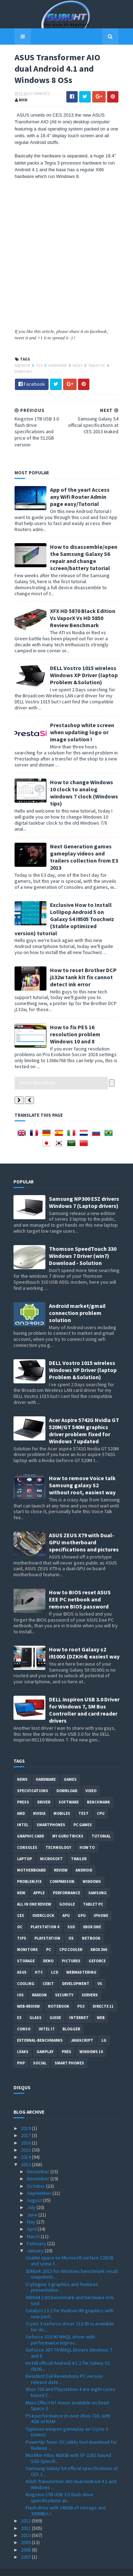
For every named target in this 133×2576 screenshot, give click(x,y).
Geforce (97, 1949)
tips (21, 1926)
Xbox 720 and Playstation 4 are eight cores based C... (70, 2380)
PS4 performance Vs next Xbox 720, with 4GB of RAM (68, 2407)
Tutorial (101, 1824)
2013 (26, 2152)
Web (101, 2005)
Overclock (43, 1903)
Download (66, 1779)
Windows (22, 372)
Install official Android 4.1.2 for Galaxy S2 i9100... (68, 2354)
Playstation (47, 1926)
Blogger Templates (95, 2566)
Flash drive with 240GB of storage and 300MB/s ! (66, 2499)
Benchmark (98, 1790)
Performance (66, 1881)
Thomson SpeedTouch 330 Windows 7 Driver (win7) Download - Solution (82, 1243)
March (34, 2224)
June (32, 2202)
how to (87, 1835)
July (32, 2195)
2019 (26, 2116)
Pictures (71, 1949)
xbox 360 (98, 1937)
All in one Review (34, 1892)
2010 (26, 2523)
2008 (26, 2538)
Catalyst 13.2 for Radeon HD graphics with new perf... (69, 2301)
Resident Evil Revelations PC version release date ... (64, 2367)
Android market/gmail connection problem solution (77, 1300)
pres (66, 2039)
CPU (100, 1801)
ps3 (80, 1994)
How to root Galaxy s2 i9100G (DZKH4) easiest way (84, 1641)
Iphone (101, 1903)
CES (38, 366)
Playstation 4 (45, 1915)
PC (48, 1937)
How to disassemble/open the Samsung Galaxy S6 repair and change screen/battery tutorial (82, 559)
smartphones (51, 1813)
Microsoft (51, 1847)
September (39, 2181)
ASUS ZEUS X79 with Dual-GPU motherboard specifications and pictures (84, 1530)
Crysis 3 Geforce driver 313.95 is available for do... (70, 2314)
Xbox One (92, 1915)
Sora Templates (56, 2566)
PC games (82, 1813)
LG (103, 2028)
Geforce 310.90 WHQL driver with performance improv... (60, 2328)
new (21, 1881)
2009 (26, 2530)
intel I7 (46, 2017)
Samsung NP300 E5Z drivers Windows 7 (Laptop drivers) (84, 1190)
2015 (26, 2138)
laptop (24, 1847)
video (90, 1779)
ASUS (22, 1960)
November (38, 2167)
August (35, 2188)
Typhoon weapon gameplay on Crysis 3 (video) (67, 2420)
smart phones (69, 2051)
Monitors (27, 1937)
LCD (54, 1960)
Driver (43, 1790)
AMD (21, 1801)
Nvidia (39, 1801)
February (37, 2231)
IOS (20, 1983)
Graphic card (30, 1824)
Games (70, 1767)
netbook (91, 1926)
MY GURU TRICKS (67, 1824)
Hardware (57, 366)
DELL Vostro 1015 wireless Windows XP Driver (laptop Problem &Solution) (83, 670)
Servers (90, 1983)
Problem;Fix (29, 1869)
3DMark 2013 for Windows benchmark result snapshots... (72, 2262)
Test (83, 1801)
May (32, 2210)
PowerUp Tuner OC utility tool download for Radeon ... (71, 2433)
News (77, 366)
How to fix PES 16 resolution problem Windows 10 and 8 (74, 1022)
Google (67, 1892)
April (32, 2217)
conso (24, 2017)
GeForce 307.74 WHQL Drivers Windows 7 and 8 (69, 2341)
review (60, 1858)
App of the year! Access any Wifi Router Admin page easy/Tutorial (84, 498)
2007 (26, 2545)
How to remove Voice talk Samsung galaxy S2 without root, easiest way (82, 1473)
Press (23, 1790)
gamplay (45, 2039)
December (38, 2159)
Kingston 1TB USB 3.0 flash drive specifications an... (59, 2486)
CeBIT (48, 1971)
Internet (79, 2005)
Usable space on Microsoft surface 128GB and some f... (69, 2249)
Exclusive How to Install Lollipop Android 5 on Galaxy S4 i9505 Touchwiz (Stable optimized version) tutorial (65, 907)
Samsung (97, 1881)
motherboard (31, 1858)
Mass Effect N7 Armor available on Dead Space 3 (67, 2393)
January (36, 2239)
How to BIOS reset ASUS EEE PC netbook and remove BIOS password (80, 1587)
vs (100, 1971)
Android (21, 366)
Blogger (71, 2017)
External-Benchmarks (40, 2028)
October (36, 2174)
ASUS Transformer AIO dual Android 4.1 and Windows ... (71, 2472)
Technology (58, 1835)
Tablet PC (96, 366)
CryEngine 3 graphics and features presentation (62, 2275)
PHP (21, 2051)
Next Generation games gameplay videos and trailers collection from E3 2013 (83, 845)
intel (22, 1813)
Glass (35, 2005)
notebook (58, 1994)
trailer (79, 1847)
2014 (26, 2145)
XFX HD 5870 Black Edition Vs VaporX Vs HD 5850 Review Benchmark (81, 613)
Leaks (22, 2039)
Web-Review (28, 1994)
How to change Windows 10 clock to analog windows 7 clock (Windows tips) (84, 784)
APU (66, 1903)
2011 (26, 2516)
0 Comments (38, 94)
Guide (55, 2005)
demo (48, 1949)
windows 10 (91, 2039)
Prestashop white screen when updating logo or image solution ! (81, 727)
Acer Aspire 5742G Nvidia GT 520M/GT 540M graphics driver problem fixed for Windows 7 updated (84, 1418)
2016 (26, 2131)
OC (19, 1915)
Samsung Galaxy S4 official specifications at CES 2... (72, 2459)
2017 (26, 2123)
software (69, 1790)
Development (75, 1971)
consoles (27, 1835)
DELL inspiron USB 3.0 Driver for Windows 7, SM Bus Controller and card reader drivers (84, 1698)
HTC (39, 1960)
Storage (26, 1949)
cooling (25, 1971)
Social (39, 2051)
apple (39, 1881)
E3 (19, 2005)
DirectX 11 (103, 1994)
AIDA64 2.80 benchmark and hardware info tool (70, 2288)
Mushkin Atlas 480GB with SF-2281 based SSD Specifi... (68, 2446)
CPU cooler (70, 1937)
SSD (71, 1915)
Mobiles (62, 1801)
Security (64, 1983)
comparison (62, 1869)
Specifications (32, 1779)
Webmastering (81, 1960)
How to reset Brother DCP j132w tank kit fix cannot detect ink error (82, 965)
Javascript (82, 2028)
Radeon (39, 1983)
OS (71, 1926)
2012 (26, 2509)
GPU (81, 1903)
